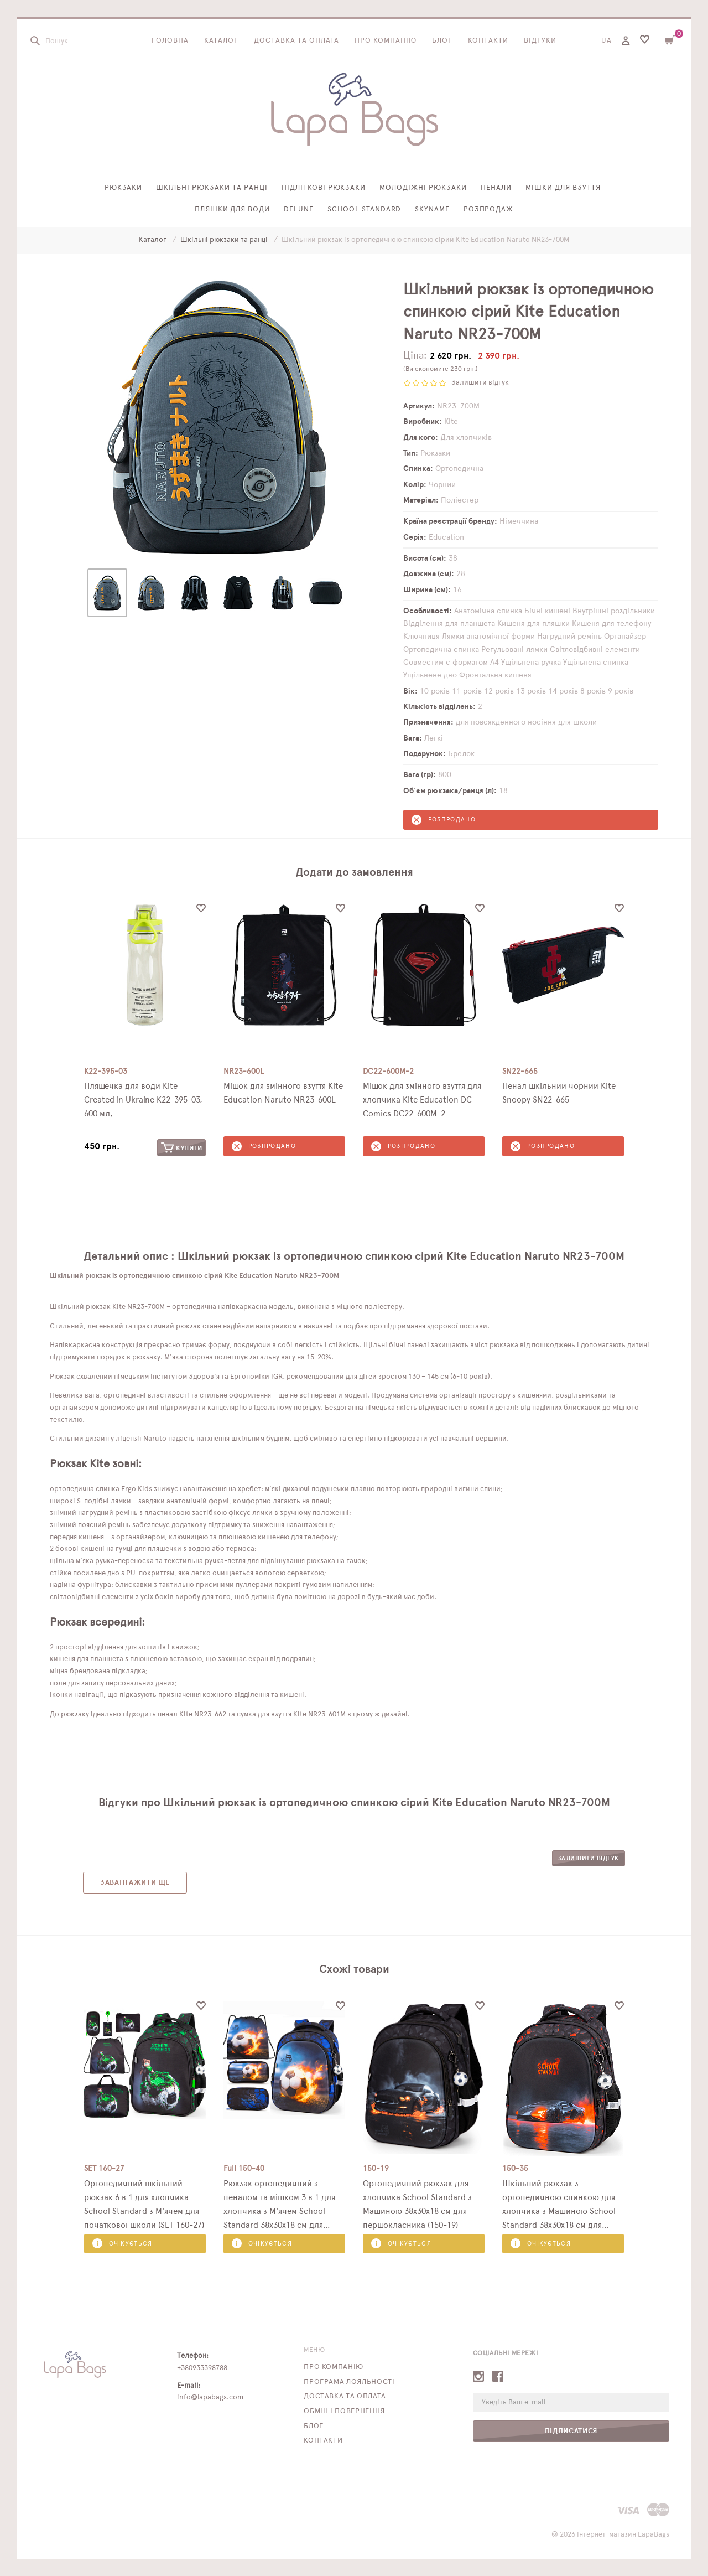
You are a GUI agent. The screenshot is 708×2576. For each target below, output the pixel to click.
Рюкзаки (124, 188)
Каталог (221, 40)
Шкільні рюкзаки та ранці (211, 188)
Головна (170, 40)
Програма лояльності (349, 2382)
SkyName (432, 209)
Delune (299, 209)
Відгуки (540, 40)
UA (606, 40)
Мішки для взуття (563, 188)
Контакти (488, 40)
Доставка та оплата (297, 40)
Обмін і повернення (344, 2411)
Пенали (496, 188)
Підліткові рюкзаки (324, 188)
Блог (442, 40)
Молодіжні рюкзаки (423, 188)
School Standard (364, 209)
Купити (181, 1147)
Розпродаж (489, 209)
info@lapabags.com (210, 2397)
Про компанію (386, 40)
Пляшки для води (232, 209)
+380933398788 (202, 2368)
